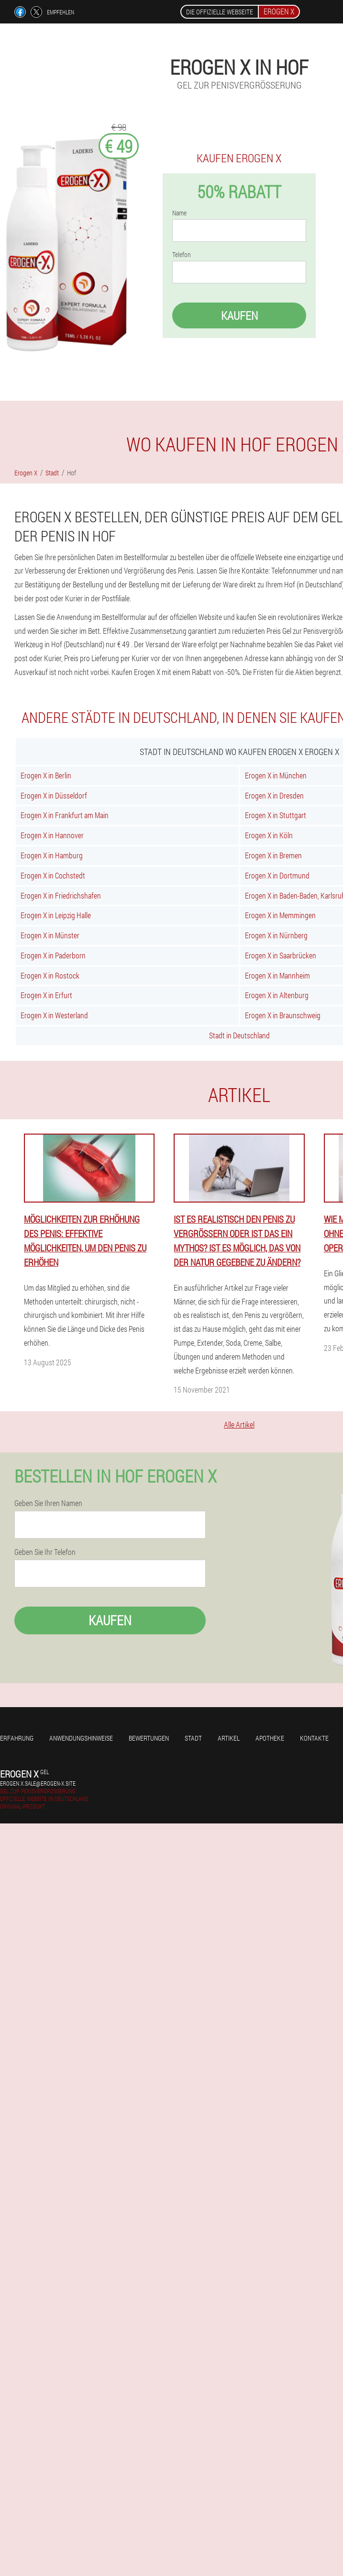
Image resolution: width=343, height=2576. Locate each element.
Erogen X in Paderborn (53, 955)
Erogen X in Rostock (50, 975)
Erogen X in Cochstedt (53, 875)
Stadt (193, 1738)
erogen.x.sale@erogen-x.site (38, 1783)
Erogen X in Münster (50, 935)
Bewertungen (149, 1738)
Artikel (229, 1738)
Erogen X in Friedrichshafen (61, 895)
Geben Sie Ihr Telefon (45, 1552)
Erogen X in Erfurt (46, 995)
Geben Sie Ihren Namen (48, 1503)
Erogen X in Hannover (52, 835)
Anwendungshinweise (81, 1738)
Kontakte (314, 1738)
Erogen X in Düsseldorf (54, 795)
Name (179, 213)
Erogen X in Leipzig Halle (56, 915)
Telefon (181, 254)
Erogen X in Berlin (46, 775)
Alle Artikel (239, 1424)
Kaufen (239, 315)
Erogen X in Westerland (54, 1015)
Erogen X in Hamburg (52, 855)
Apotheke (269, 1738)
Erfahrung (16, 1738)
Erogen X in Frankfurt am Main (65, 815)
